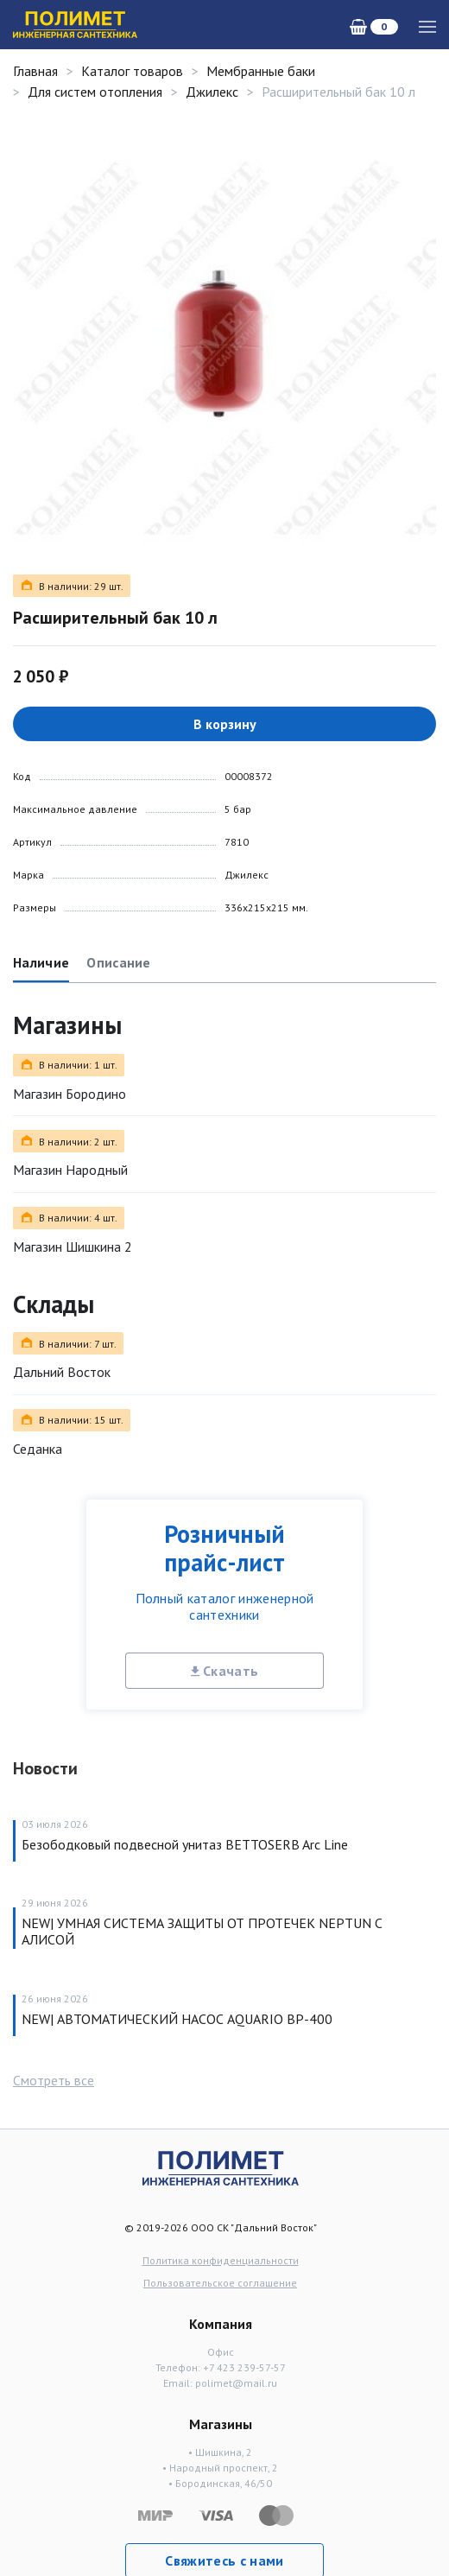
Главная (35, 70)
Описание (118, 962)
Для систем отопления (95, 91)
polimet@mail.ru (236, 2382)
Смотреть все (53, 2080)
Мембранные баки (260, 70)
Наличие (41, 962)
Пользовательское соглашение (220, 2282)
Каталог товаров (132, 70)
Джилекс (212, 91)
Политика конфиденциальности (220, 2260)
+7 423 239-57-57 (244, 2367)
